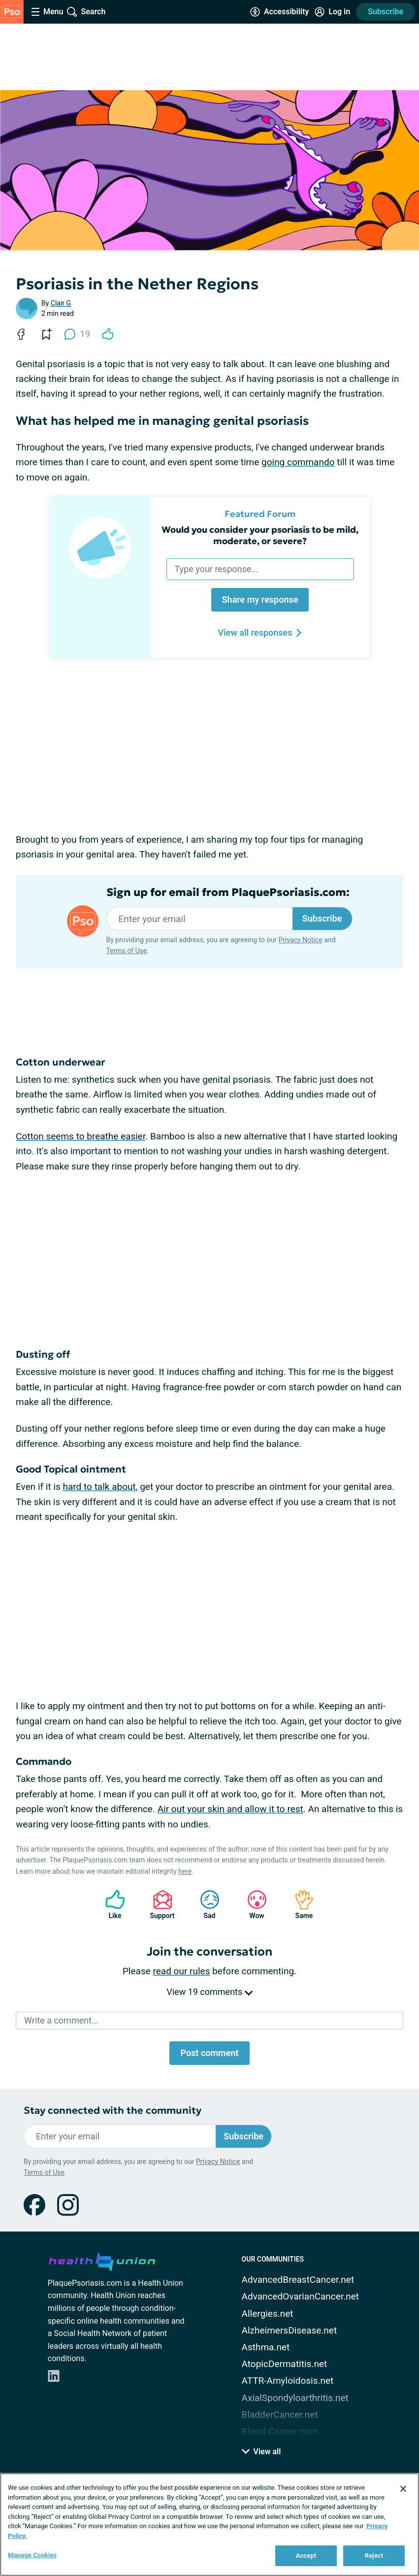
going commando (297, 462)
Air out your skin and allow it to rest (230, 1809)
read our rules (181, 1971)
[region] (209, 2524)
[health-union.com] (102, 2260)
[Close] (403, 2489)
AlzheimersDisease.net (289, 2330)
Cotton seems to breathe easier (80, 1136)
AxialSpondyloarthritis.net (295, 2398)
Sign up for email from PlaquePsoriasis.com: (228, 892)
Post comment (209, 2053)
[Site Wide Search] (86, 12)
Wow (252, 1904)
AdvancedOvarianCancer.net (300, 2296)
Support (159, 1904)
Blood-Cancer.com (280, 2431)
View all (261, 2451)
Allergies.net (267, 2313)
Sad (205, 1904)
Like (110, 1904)
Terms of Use (126, 951)
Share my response (260, 599)
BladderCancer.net (280, 2414)
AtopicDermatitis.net (284, 2364)
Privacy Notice (300, 940)
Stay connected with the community (112, 2110)
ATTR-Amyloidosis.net (288, 2380)
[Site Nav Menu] (47, 12)
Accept (306, 2555)
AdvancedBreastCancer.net (298, 2279)
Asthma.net (266, 2347)
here (185, 1871)
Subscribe (385, 11)
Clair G (61, 303)
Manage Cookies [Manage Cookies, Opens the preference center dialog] (32, 2555)
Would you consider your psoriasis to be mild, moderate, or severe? (259, 535)
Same (299, 1904)
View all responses (260, 632)
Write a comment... (61, 2020)
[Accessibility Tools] (279, 12)
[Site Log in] (332, 12)
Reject (374, 2555)
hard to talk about (99, 1486)
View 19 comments (209, 1992)
